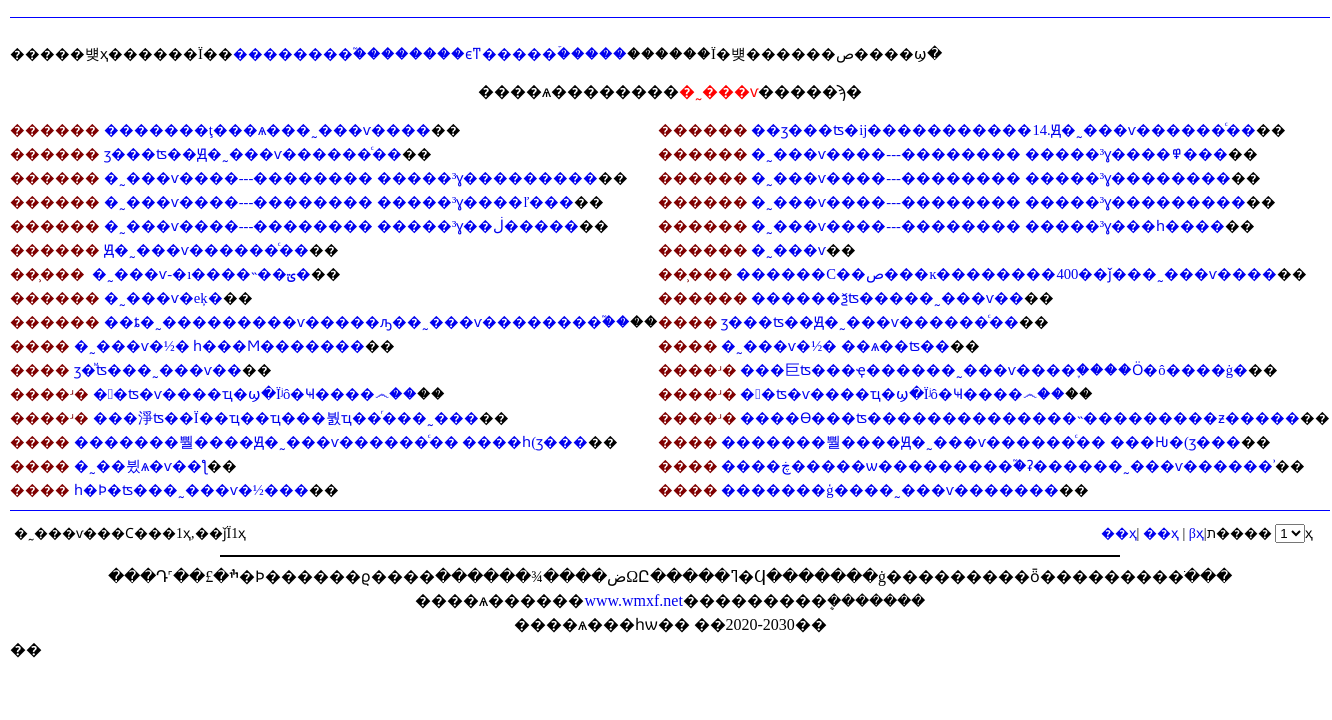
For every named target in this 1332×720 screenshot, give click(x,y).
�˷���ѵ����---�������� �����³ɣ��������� (351, 178)
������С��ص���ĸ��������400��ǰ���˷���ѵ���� (1006, 274)
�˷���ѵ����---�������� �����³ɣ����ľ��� (339, 202)
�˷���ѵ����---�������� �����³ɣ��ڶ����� (342, 226)
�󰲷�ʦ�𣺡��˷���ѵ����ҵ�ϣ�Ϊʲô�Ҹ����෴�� (255, 394)
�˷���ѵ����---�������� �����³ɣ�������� (991, 178)
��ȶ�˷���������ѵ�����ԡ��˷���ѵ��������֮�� (367, 322)
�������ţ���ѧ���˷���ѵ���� (267, 130)
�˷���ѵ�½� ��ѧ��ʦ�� (835, 346)
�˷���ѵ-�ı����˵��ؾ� (200, 274)
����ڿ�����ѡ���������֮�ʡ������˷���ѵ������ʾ (998, 466)
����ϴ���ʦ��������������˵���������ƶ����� (1020, 418)
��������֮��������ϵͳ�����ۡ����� (430, 54)
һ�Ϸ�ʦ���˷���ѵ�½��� (191, 490)
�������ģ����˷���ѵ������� (889, 490)
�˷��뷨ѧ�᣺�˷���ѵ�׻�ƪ (140, 466)
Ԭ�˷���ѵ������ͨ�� (206, 250)
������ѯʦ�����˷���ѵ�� (887, 298)
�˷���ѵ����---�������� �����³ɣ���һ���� (988, 226)
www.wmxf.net (633, 600)
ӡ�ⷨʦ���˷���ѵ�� (158, 370)
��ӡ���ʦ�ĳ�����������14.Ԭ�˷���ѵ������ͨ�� (1003, 130)
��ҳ (1161, 533)
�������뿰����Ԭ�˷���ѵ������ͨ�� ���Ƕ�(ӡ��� (981, 442)
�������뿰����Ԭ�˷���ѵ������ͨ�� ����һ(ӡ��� (331, 442)
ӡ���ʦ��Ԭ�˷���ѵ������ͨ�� (253, 154)
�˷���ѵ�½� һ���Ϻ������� (220, 346)
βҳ (1196, 533)
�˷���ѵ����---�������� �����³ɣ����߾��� (989, 154)
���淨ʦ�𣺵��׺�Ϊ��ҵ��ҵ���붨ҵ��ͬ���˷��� (286, 418)
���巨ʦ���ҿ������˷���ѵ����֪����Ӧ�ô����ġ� (994, 370)
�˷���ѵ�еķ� (163, 298)
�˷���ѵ (788, 250)
